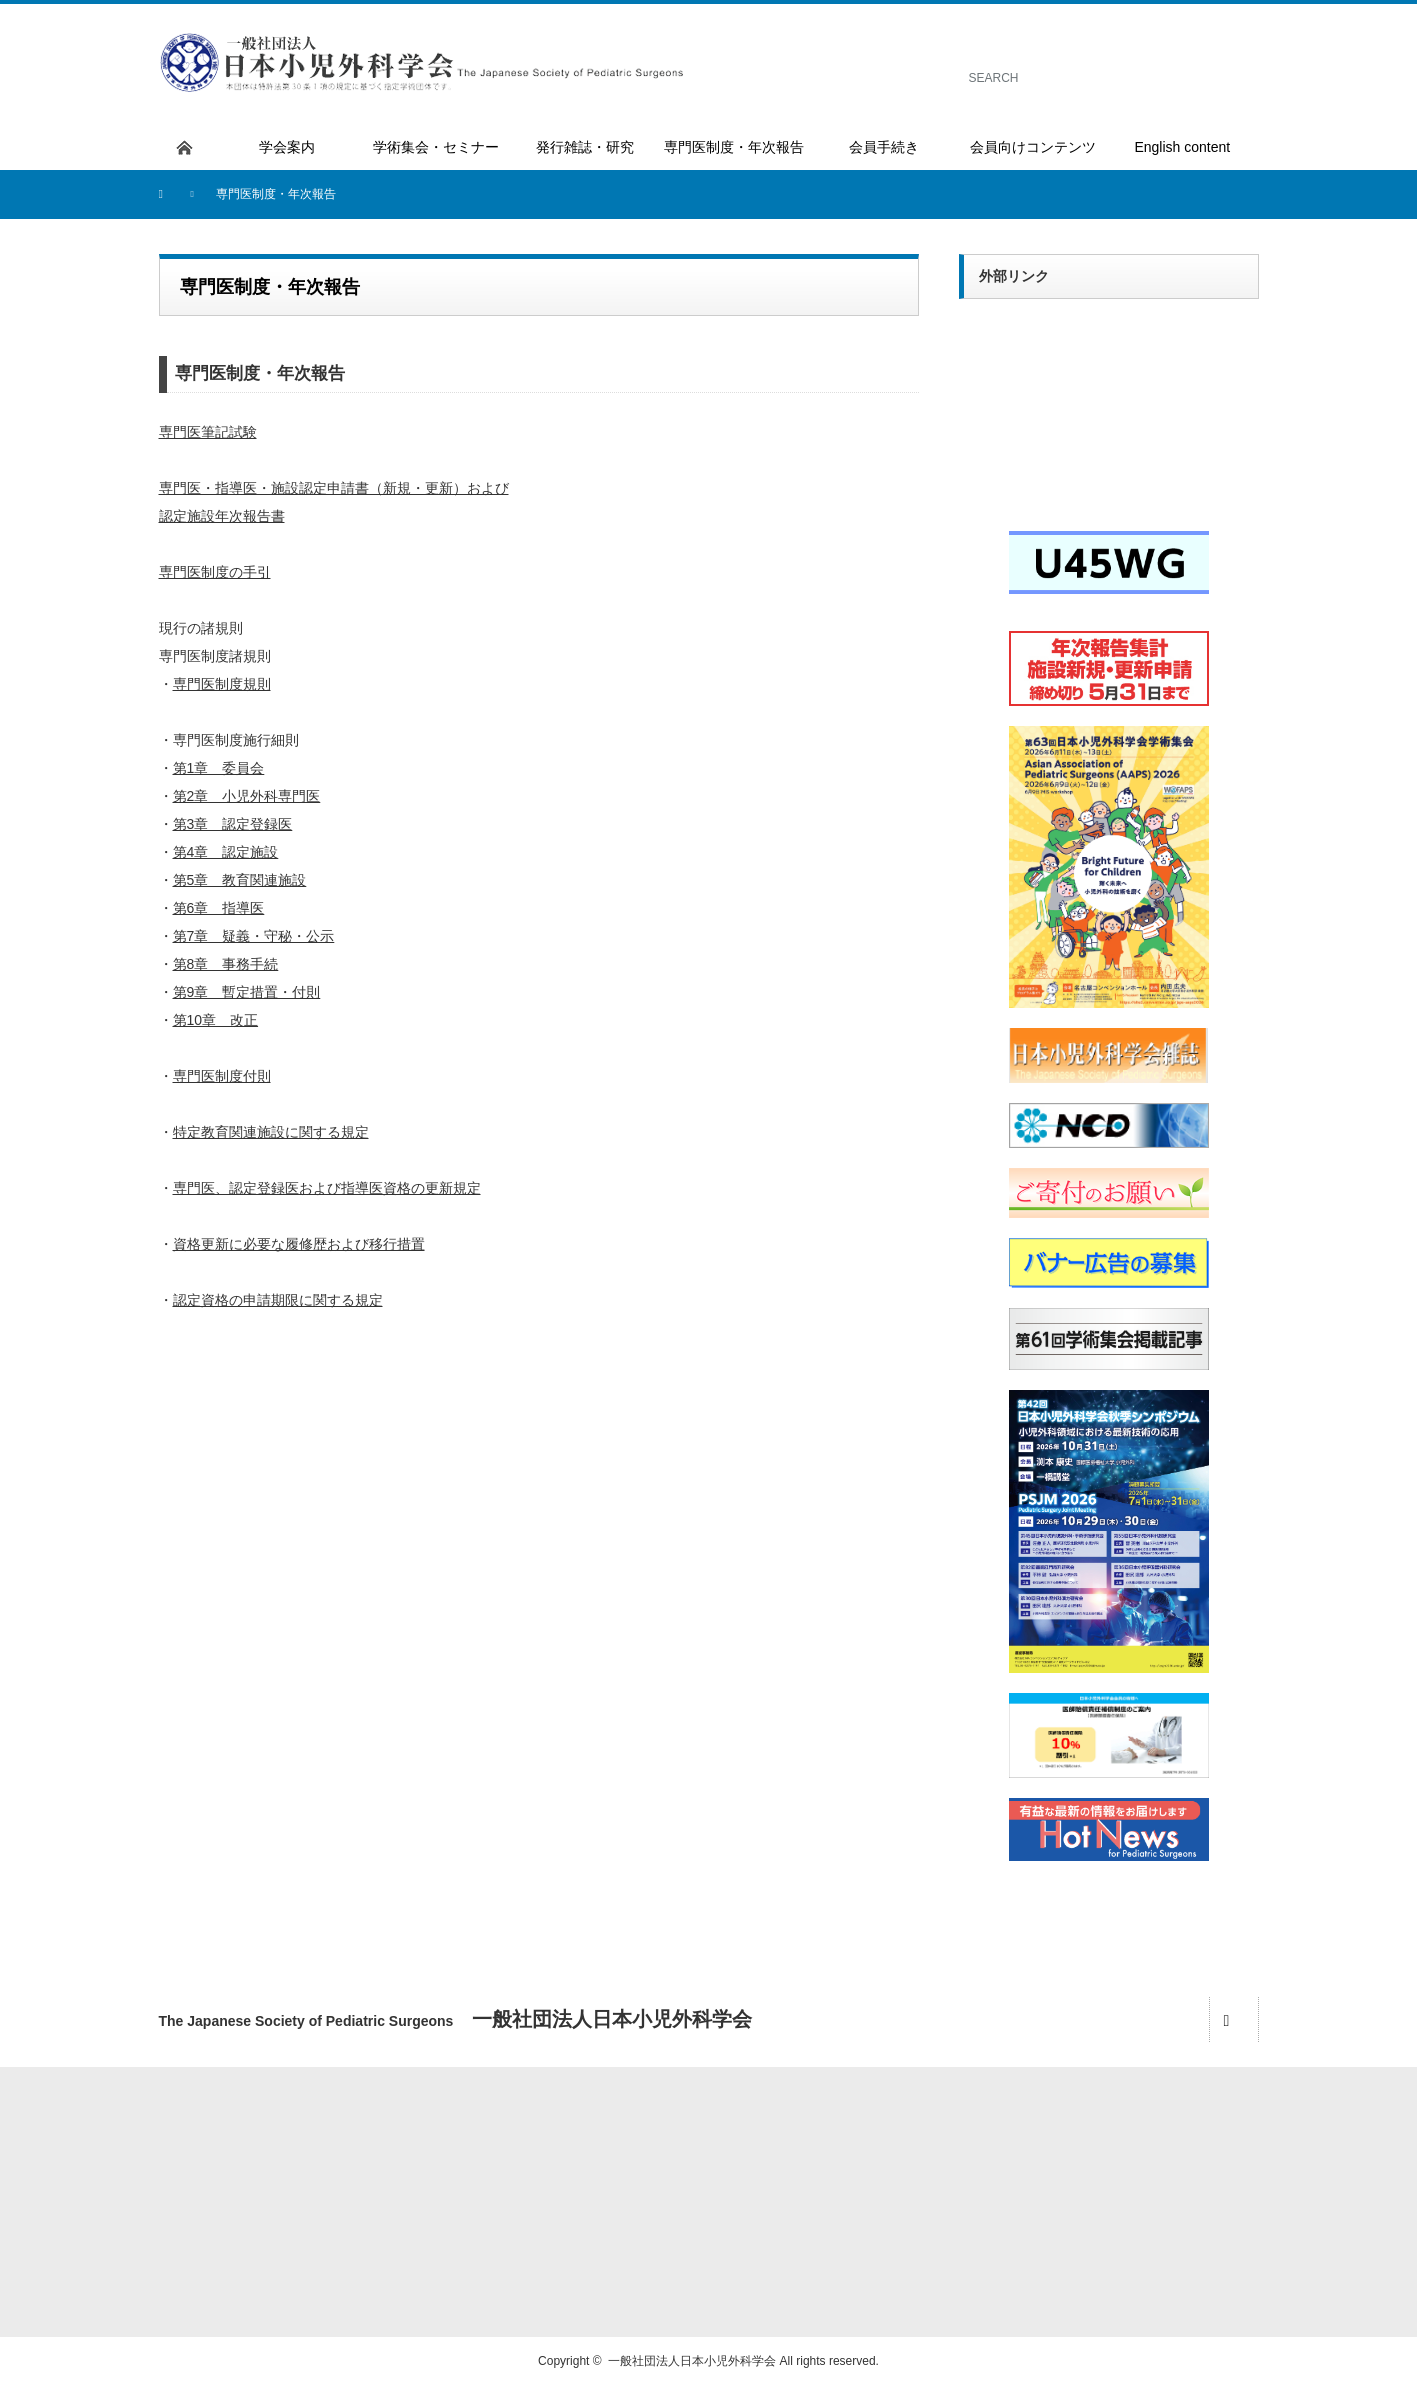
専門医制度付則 (222, 1076)
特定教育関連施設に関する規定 (271, 1132)
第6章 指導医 (219, 908)
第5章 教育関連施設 (240, 880)
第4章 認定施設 (226, 852)
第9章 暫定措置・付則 (247, 992)
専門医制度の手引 (215, 572)
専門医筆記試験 (208, 432)
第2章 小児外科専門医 (247, 796)
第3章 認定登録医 (233, 824)
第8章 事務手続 (226, 964)
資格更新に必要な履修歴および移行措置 (299, 1244)
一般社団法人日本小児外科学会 (692, 2361)
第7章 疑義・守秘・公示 (254, 936)
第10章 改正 (216, 1020)
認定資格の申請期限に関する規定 (278, 1300)
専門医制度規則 (222, 684)
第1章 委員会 (219, 768)
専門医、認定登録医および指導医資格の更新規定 (327, 1188)
